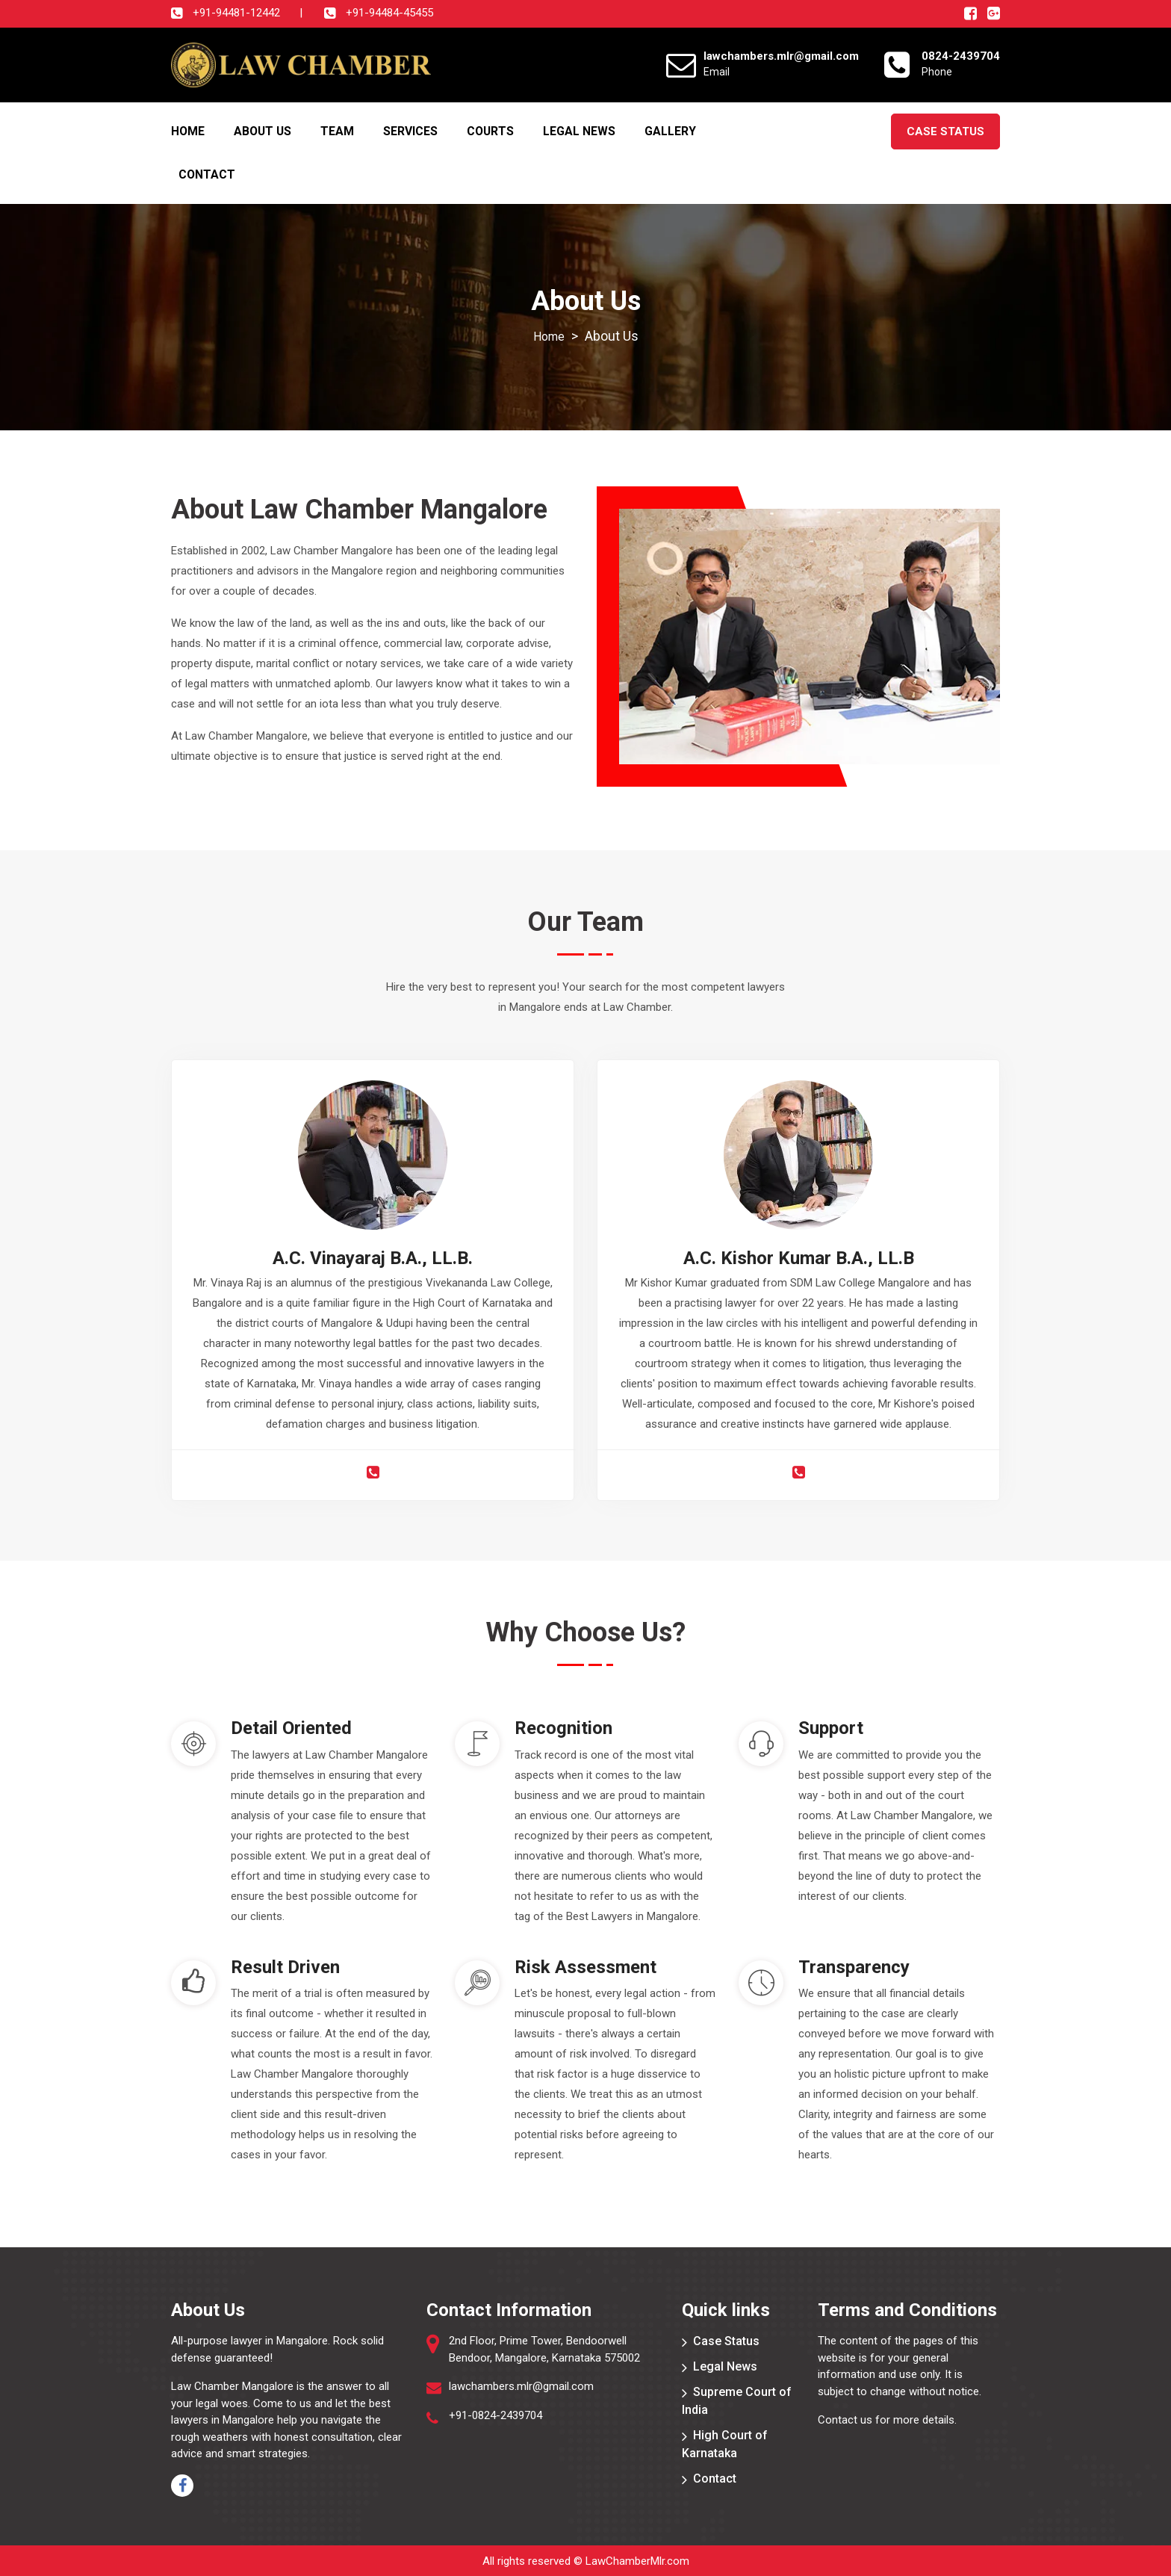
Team (337, 130)
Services (410, 130)
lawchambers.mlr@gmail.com (521, 2385)
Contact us (845, 2419)
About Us (262, 130)
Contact (206, 174)
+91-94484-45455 (388, 12)
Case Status (945, 130)
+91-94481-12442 (235, 12)
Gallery (670, 130)
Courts (490, 130)
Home (188, 130)
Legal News (579, 130)
